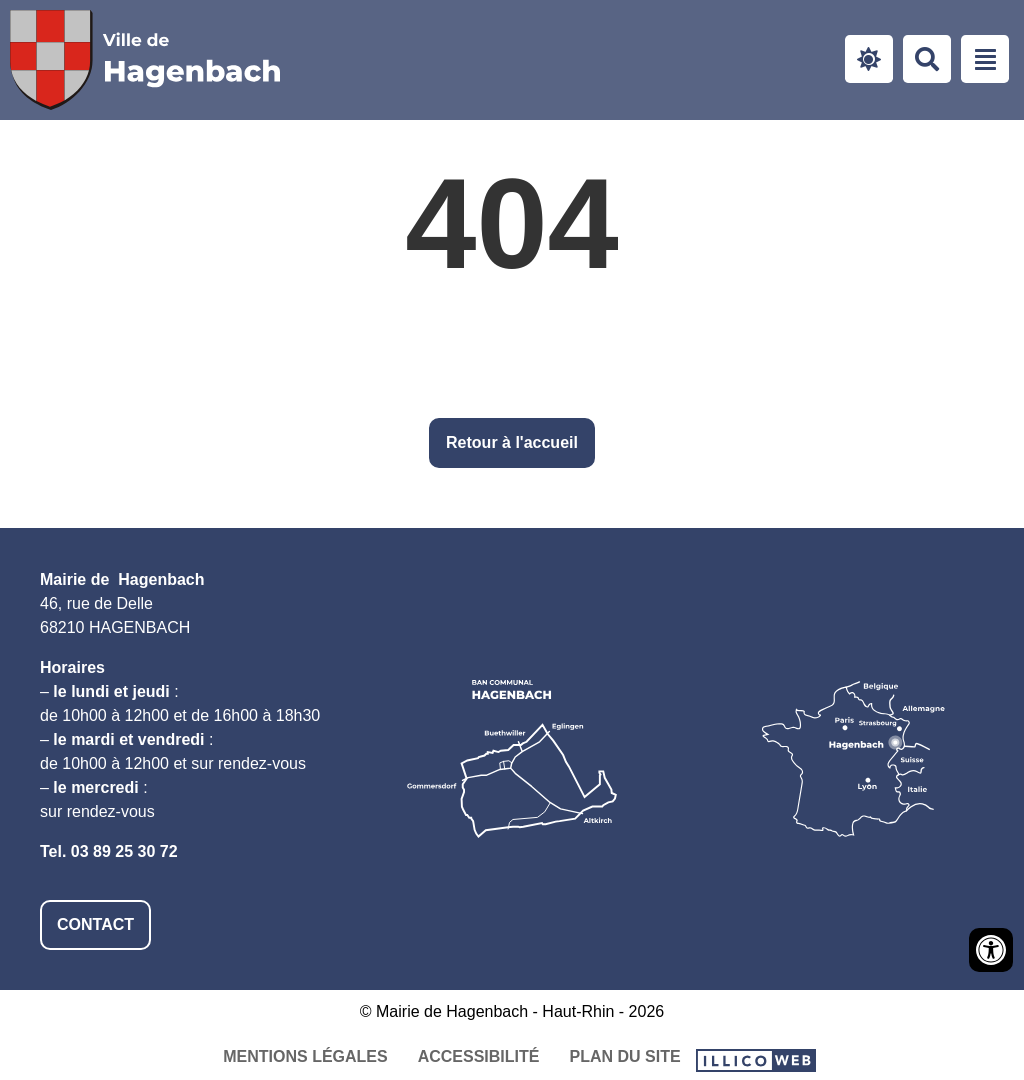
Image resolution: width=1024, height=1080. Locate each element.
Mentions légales (305, 1056)
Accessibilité (479, 1056)
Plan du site (624, 1056)
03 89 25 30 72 (124, 851)
